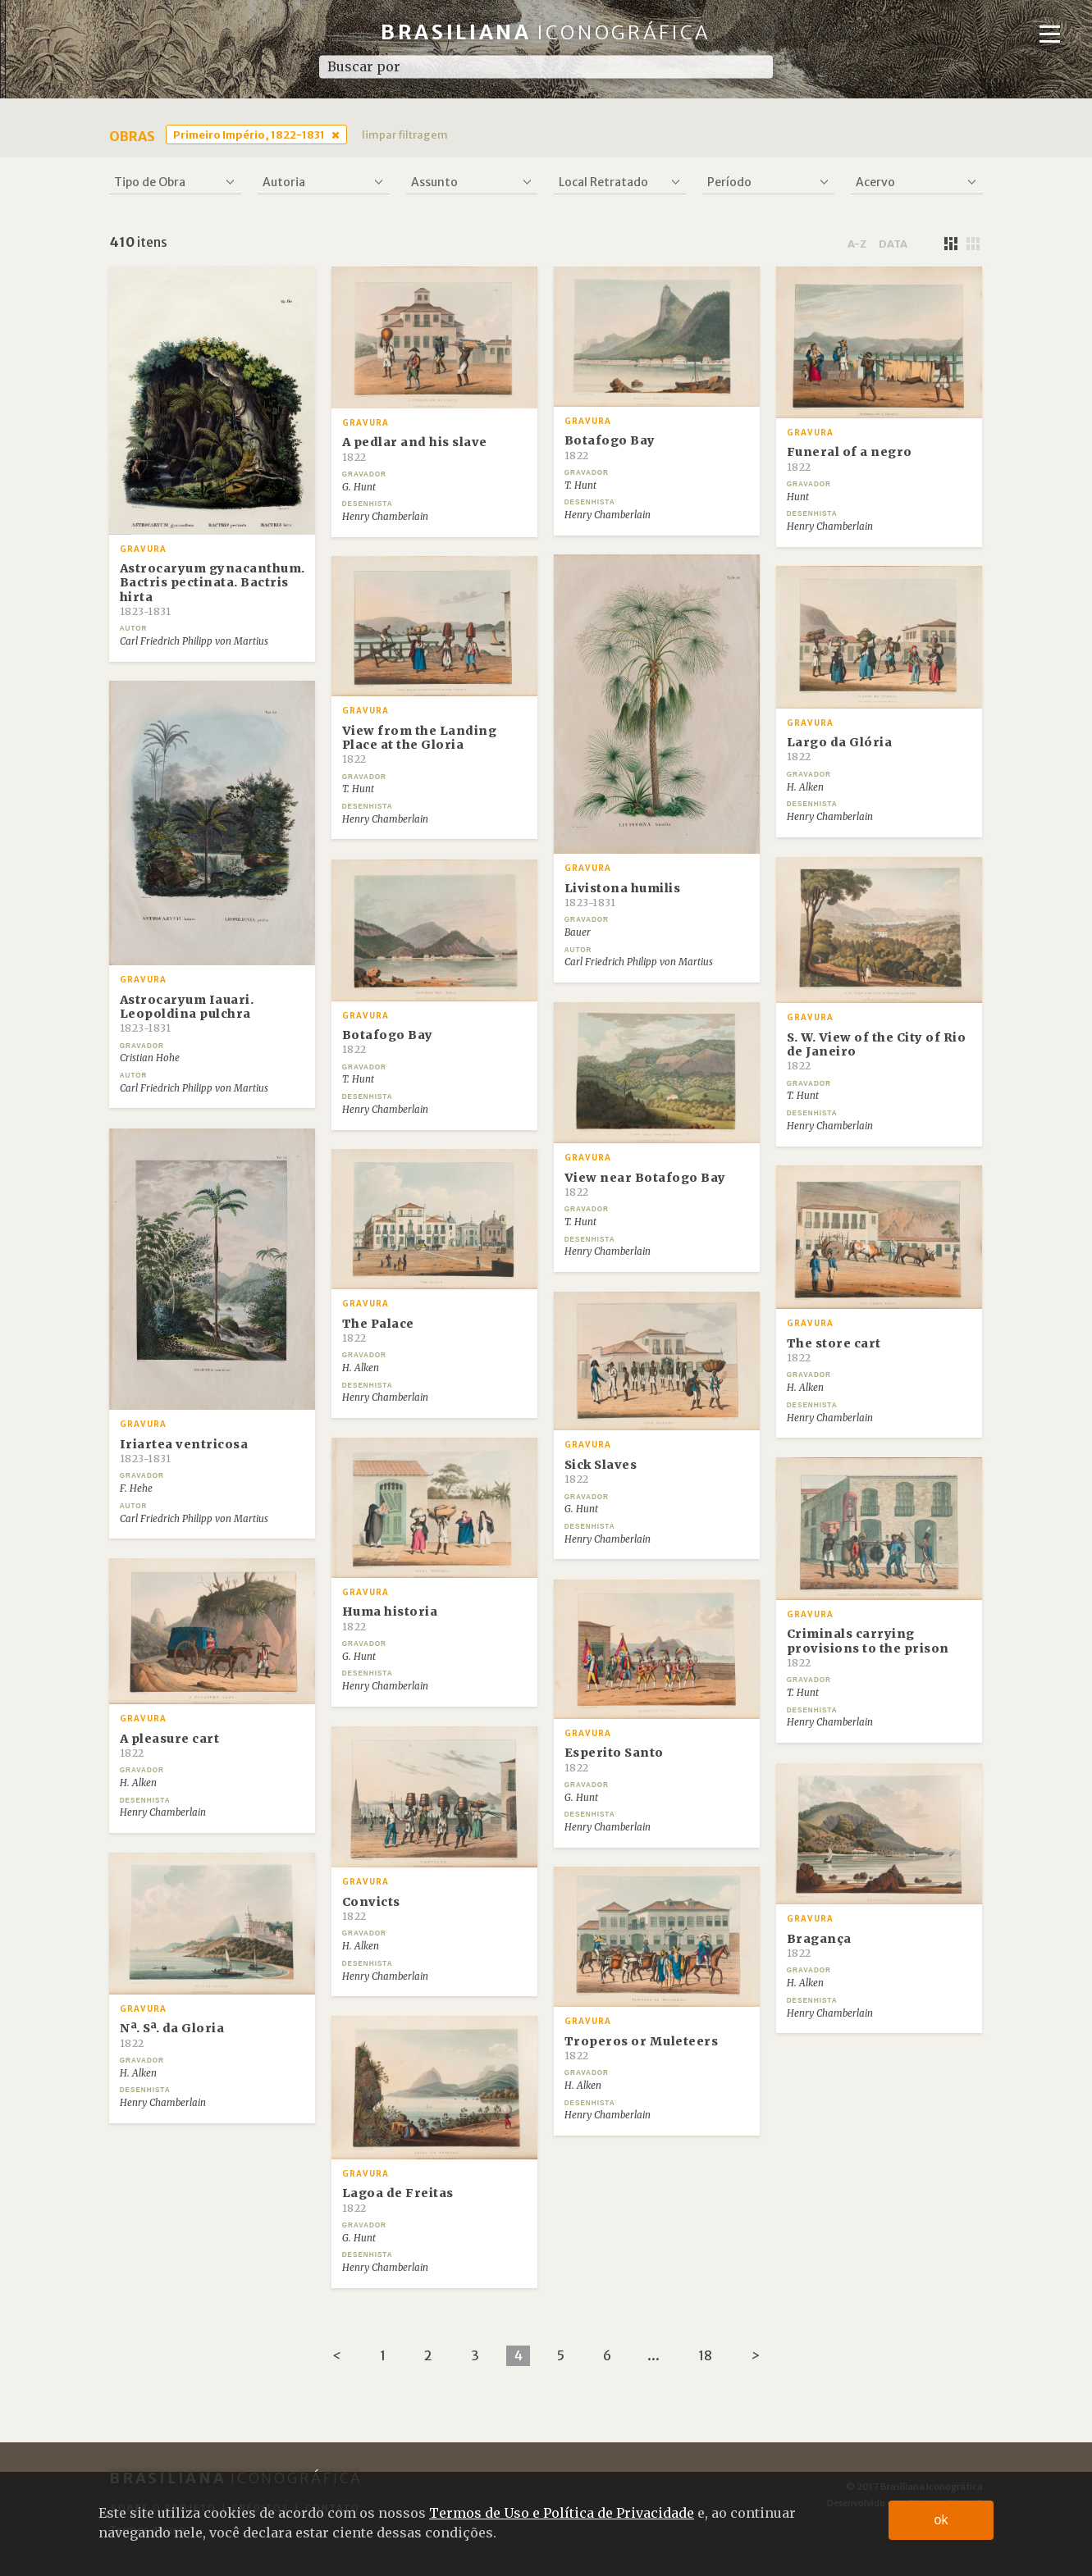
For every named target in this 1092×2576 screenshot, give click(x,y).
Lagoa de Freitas (398, 2200)
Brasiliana (546, 32)
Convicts (371, 1908)
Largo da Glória (840, 749)
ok (941, 2520)
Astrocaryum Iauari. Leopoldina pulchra (187, 1013)
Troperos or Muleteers (641, 2048)
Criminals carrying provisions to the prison (868, 1647)
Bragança (819, 1945)
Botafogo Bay (610, 447)
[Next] (755, 2356)
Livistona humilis (622, 895)
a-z (857, 243)
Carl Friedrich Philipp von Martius (194, 641)
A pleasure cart (170, 1745)
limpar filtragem (405, 134)
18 (705, 2355)
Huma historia (390, 1618)
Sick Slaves (600, 1471)
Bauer (577, 932)
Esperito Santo (614, 1759)
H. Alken (805, 787)
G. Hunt (359, 487)
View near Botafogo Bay (645, 1184)
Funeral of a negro (849, 458)
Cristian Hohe (150, 1058)
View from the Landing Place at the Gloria (419, 744)
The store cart (834, 1350)
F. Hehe (136, 1488)
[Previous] (337, 2356)
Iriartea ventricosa (184, 1451)
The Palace (378, 1330)
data (893, 243)
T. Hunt (580, 485)
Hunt (798, 497)
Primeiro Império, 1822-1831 (249, 134)
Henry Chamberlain (385, 516)
